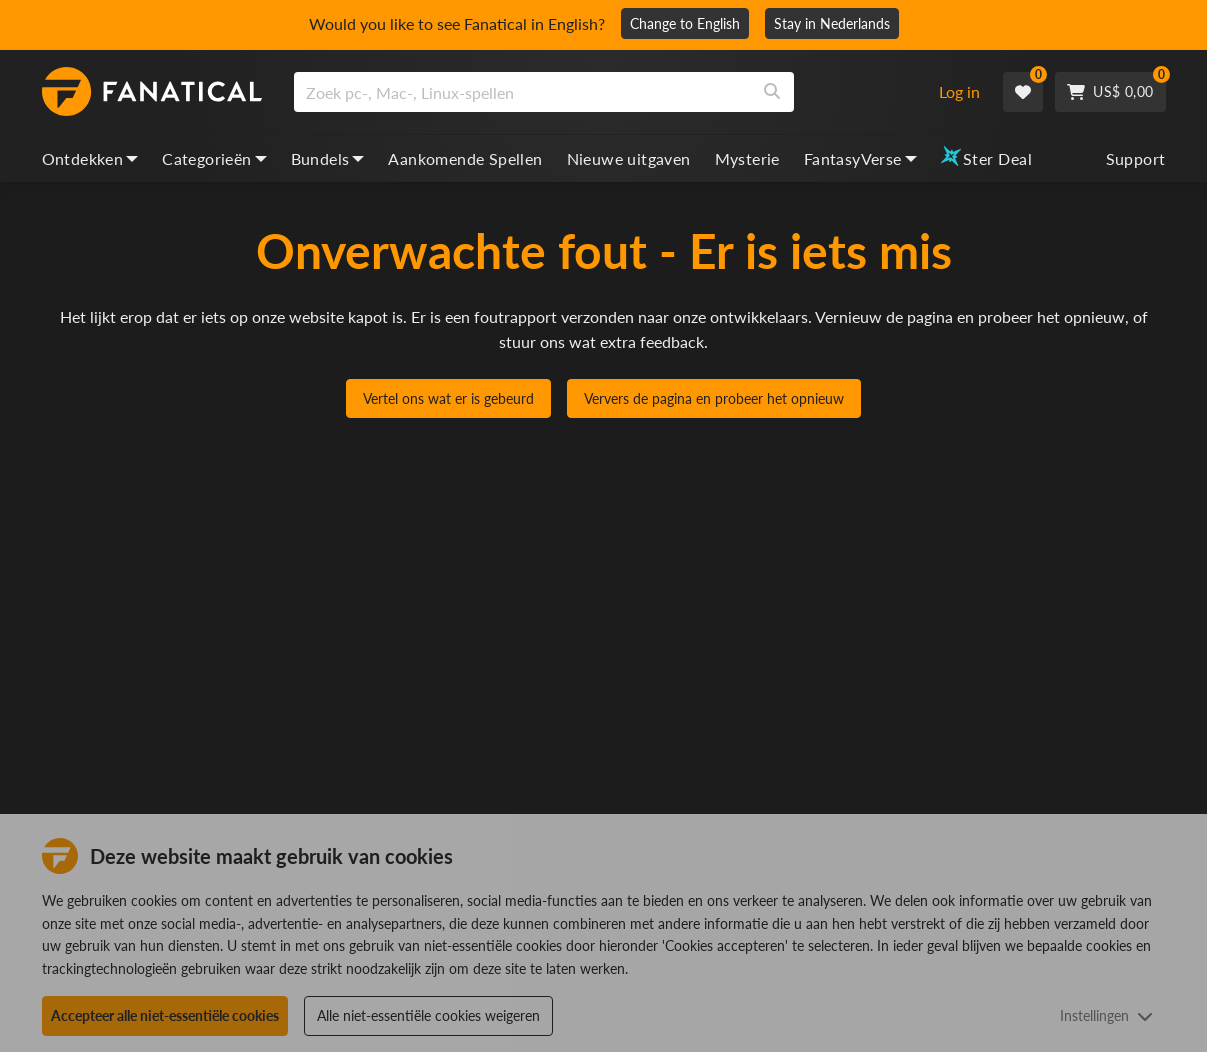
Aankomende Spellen (465, 158)
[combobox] (605, 92)
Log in (959, 91)
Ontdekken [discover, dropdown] (90, 158)
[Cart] (1110, 92)
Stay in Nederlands (832, 23)
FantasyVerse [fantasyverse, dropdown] (860, 158)
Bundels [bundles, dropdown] (328, 158)
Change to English (685, 23)
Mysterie (747, 158)
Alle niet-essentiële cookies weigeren (428, 1015)
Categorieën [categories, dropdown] (214, 158)
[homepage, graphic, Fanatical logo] (152, 92)
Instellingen (1106, 1015)
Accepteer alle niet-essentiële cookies (165, 1015)
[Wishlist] (1023, 92)
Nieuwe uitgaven (629, 158)
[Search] (772, 92)
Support (1136, 158)
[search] (522, 92)
